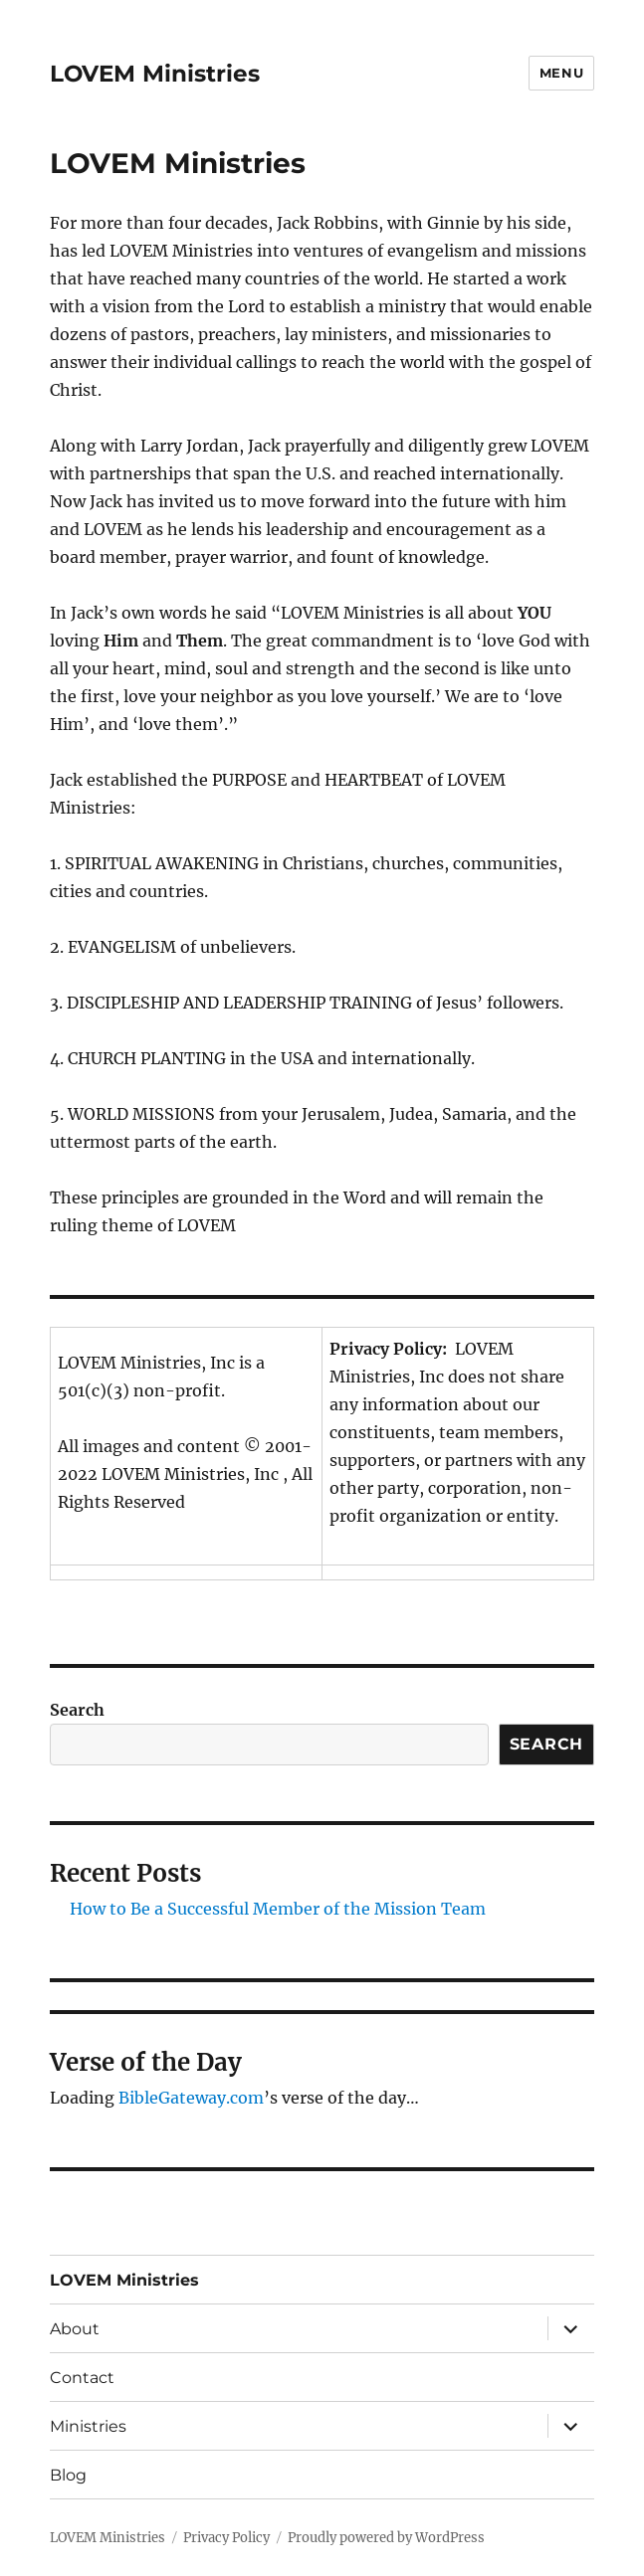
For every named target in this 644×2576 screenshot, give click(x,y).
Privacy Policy (226, 2537)
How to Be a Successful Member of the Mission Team (278, 1909)
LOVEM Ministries (155, 74)
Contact (82, 2377)
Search (77, 1710)
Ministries (88, 2426)
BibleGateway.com (191, 2098)
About (75, 2328)
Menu (561, 73)
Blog (68, 2475)
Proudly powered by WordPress (386, 2537)
